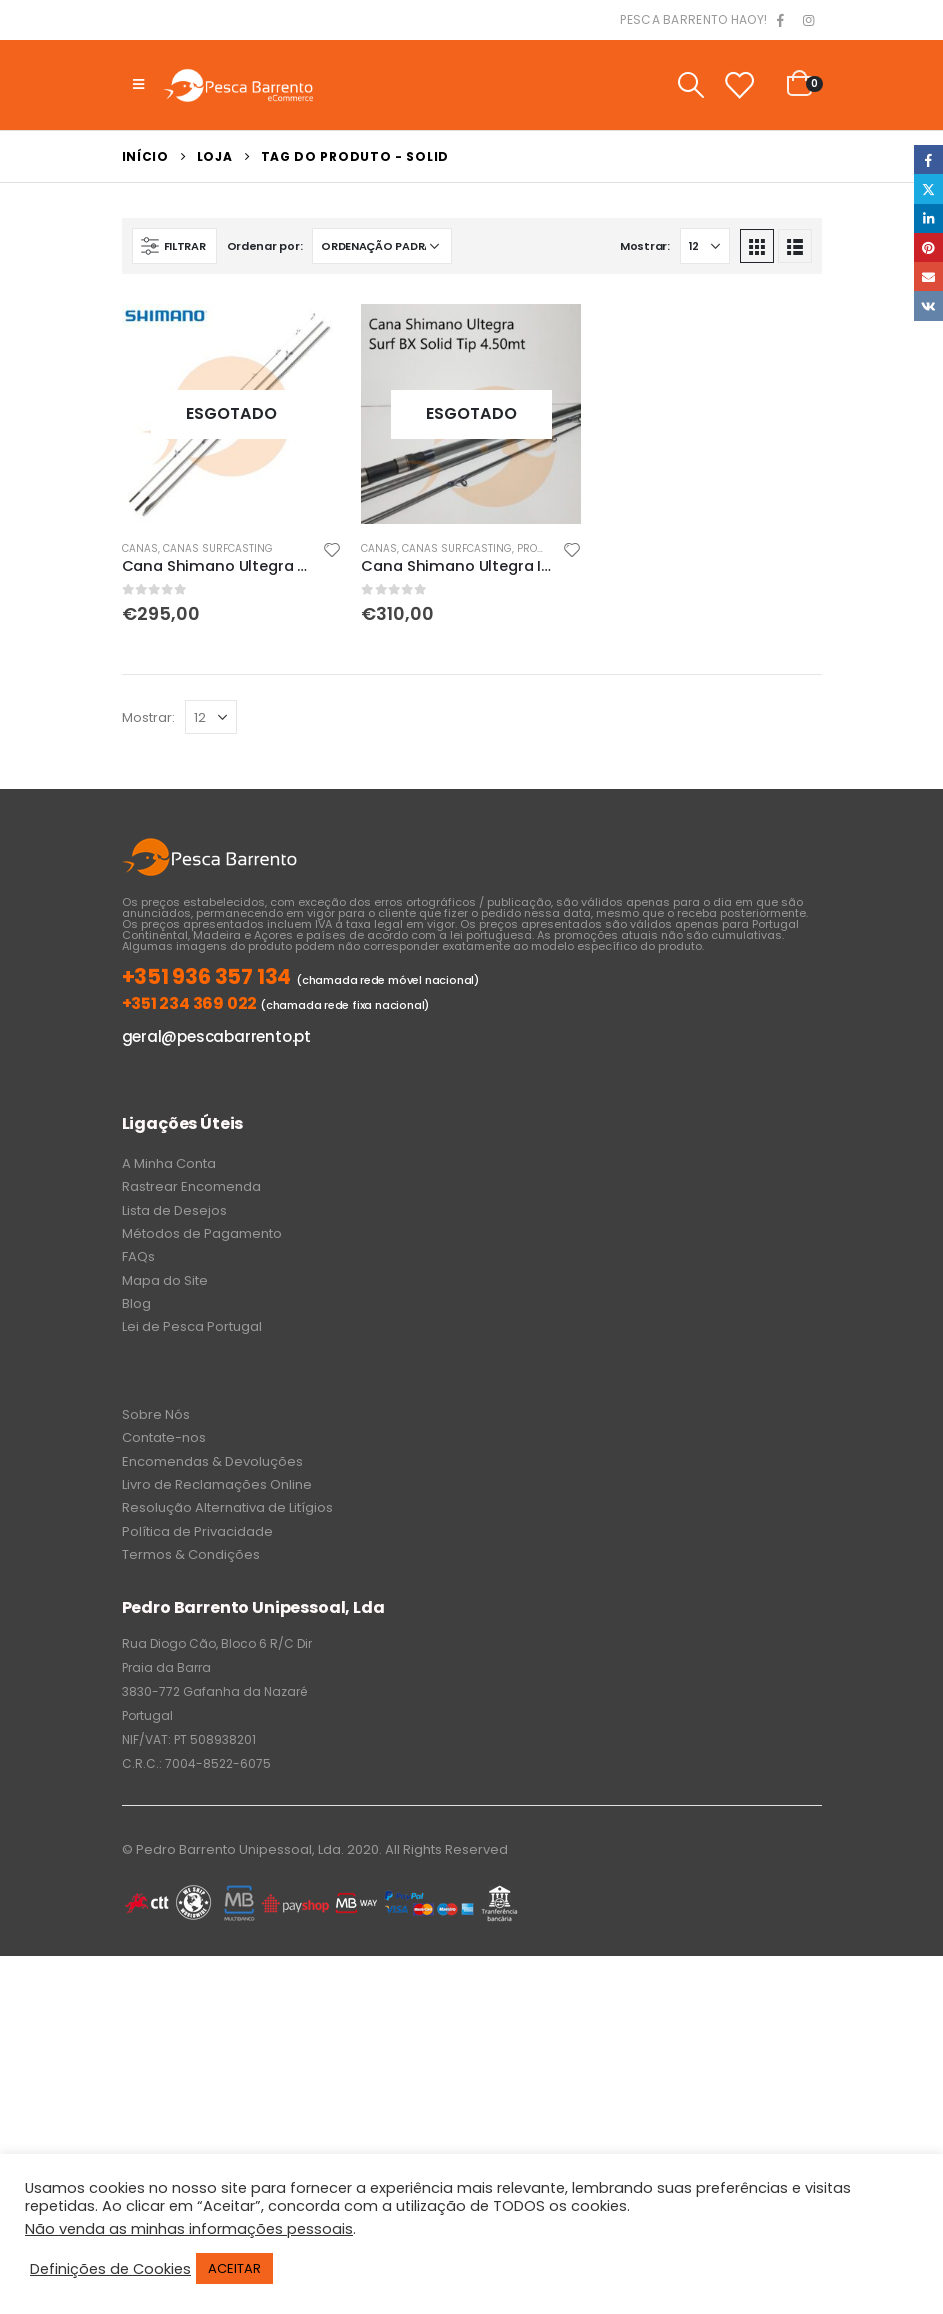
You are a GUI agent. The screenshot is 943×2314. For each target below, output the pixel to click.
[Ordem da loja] (382, 246)
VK (928, 305)
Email (928, 276)
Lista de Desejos (174, 1210)
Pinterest (928, 247)
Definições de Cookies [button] (110, 2269)
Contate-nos (164, 1437)
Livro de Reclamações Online (217, 1484)
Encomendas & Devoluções (212, 1461)
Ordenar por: (265, 246)
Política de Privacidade (197, 1531)
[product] (232, 414)
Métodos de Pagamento (202, 1233)
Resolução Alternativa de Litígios (227, 1507)
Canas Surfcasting (218, 548)
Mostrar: (645, 246)
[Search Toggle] (690, 85)
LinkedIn (928, 218)
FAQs (138, 1256)
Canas (140, 548)
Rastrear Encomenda (191, 1186)
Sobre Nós (156, 1414)
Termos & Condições (191, 1554)
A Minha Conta (169, 1163)
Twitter (928, 188)
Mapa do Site (165, 1280)
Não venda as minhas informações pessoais (189, 2229)
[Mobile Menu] (138, 85)
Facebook (928, 159)
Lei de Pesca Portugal (192, 1326)
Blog (136, 1303)
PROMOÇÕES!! (551, 548)
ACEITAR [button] (234, 2268)
